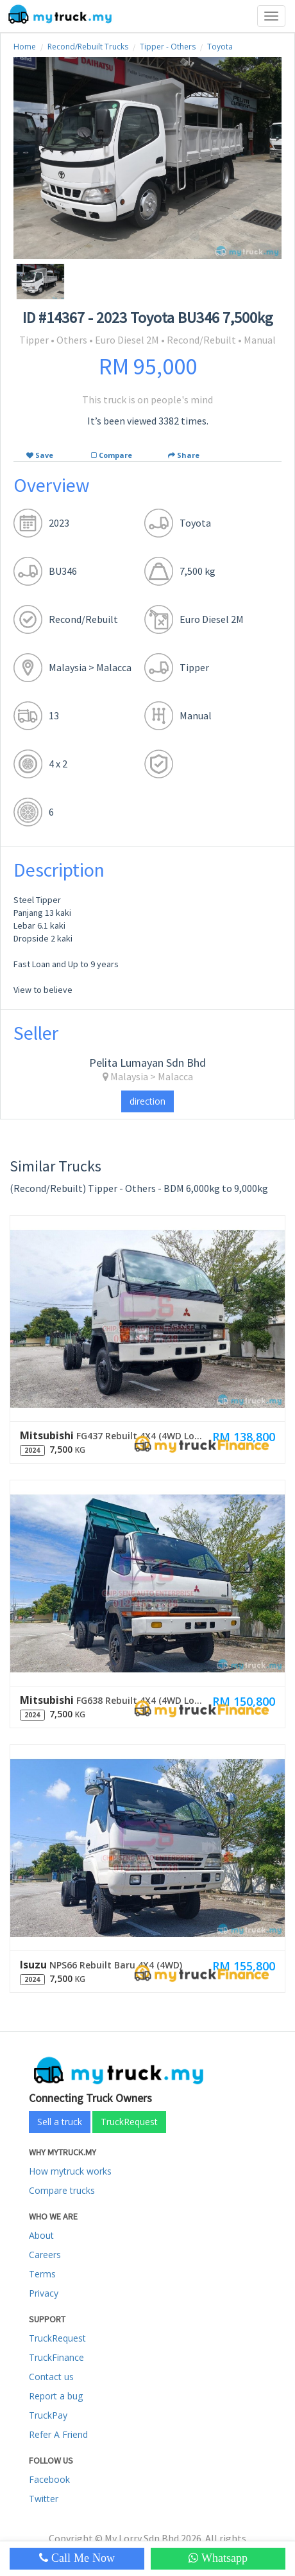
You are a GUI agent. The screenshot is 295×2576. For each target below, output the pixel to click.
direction (147, 1101)
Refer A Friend (58, 2434)
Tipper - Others (168, 46)
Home (24, 46)
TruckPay (48, 2415)
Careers (45, 2254)
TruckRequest (129, 2122)
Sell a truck (59, 2122)
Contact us (51, 2376)
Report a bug (56, 2396)
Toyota (220, 46)
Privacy (43, 2293)
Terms (42, 2274)
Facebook (49, 2479)
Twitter (43, 2499)
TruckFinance (56, 2357)
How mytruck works (70, 2171)
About (41, 2235)
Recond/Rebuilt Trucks (87, 46)
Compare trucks (62, 2190)
